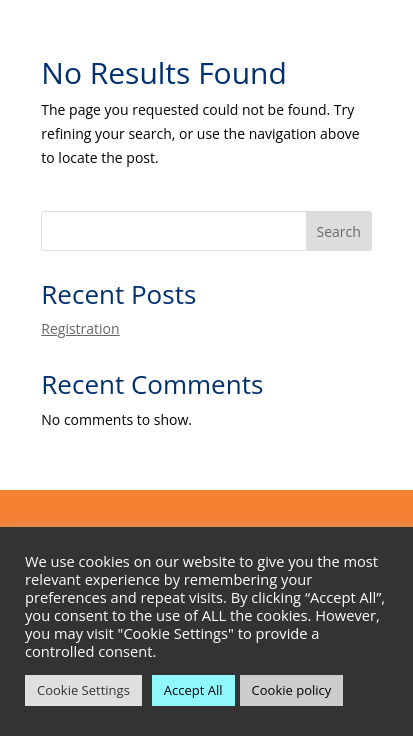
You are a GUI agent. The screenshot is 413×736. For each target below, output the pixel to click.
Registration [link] (80, 328)
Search (339, 231)
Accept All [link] (193, 690)
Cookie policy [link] (292, 690)
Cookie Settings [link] (83, 690)
